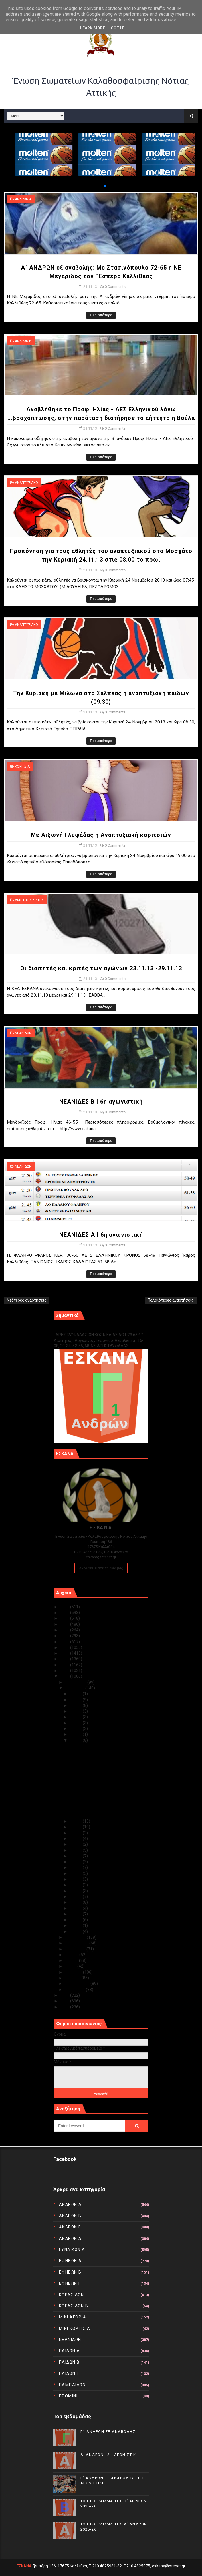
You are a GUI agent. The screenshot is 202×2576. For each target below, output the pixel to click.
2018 (65, 1647)
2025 (65, 1607)
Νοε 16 (76, 1844)
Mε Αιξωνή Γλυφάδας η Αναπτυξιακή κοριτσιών (101, 834)
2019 (65, 1641)
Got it (117, 28)
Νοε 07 (76, 1896)
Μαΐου (71, 1966)
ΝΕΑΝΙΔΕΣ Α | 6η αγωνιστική (101, 1234)
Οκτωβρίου (76, 1937)
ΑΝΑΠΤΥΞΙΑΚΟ (26, 483)
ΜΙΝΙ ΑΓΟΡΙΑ (72, 2317)
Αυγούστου (75, 1949)
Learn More (92, 28)
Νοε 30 (76, 1693)
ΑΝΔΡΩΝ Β (23, 341)
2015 (65, 1665)
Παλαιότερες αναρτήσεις (171, 1300)
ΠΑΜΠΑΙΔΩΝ (72, 2385)
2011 (65, 2001)
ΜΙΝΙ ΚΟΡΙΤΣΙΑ (74, 2328)
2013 (65, 1676)
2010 (65, 2007)
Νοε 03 (76, 1919)
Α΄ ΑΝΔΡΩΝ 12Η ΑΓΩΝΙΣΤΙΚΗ (109, 2455)
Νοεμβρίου (75, 1688)
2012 (65, 1995)
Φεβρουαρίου (77, 1983)
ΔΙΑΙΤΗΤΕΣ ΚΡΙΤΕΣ (29, 900)
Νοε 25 (76, 1717)
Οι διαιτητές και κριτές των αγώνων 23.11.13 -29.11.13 (101, 968)
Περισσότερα (101, 315)
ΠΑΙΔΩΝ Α (69, 2350)
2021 (65, 1630)
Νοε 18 (76, 1833)
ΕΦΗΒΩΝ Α (70, 2260)
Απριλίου (74, 1972)
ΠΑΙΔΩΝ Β (69, 2362)
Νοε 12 (76, 1867)
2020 (65, 1635)
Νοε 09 (76, 1885)
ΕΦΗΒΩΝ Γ (70, 2283)
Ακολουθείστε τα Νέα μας (101, 1568)
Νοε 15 (76, 1850)
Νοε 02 (76, 1925)
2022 (65, 1624)
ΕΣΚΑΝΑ (24, 2566)
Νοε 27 (76, 1705)
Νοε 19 (76, 1827)
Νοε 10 (76, 1879)
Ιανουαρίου (75, 1989)
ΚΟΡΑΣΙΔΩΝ (71, 2294)
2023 (65, 1618)
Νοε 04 (76, 1914)
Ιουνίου (72, 1960)
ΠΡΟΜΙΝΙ (68, 2396)
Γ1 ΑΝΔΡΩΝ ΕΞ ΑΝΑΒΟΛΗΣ (83, 1328)
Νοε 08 (76, 1891)
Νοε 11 (76, 1873)
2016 (65, 1659)
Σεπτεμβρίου (77, 1943)
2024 (65, 1612)
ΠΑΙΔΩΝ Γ (69, 2373)
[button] (100, 186)
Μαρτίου (73, 1978)
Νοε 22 (76, 1734)
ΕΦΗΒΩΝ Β (70, 2272)
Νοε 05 (76, 1908)
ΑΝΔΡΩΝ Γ (70, 2227)
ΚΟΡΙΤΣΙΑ (22, 767)
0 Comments (115, 286)
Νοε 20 (76, 1821)
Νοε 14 (76, 1856)
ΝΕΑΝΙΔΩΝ (23, 1033)
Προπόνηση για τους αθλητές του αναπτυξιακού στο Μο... (99, 1769)
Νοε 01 (76, 1931)
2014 (65, 1670)
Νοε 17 (76, 1838)
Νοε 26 (76, 1711)
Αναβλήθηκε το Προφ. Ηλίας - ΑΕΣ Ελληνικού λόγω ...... (100, 1759)
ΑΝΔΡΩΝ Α (23, 199)
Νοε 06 (76, 1902)
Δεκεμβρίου (76, 1682)
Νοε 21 (76, 1740)
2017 (65, 1653)
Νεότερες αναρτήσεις (27, 1300)
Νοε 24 (76, 1723)
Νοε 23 (76, 1728)
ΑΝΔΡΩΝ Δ (70, 2238)
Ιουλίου (72, 1954)
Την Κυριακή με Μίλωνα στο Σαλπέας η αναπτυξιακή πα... (104, 1780)
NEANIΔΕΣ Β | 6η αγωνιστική (101, 1101)
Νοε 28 (76, 1699)
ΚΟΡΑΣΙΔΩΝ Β (73, 2306)
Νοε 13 (76, 1861)
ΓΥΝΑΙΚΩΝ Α (72, 2249)
